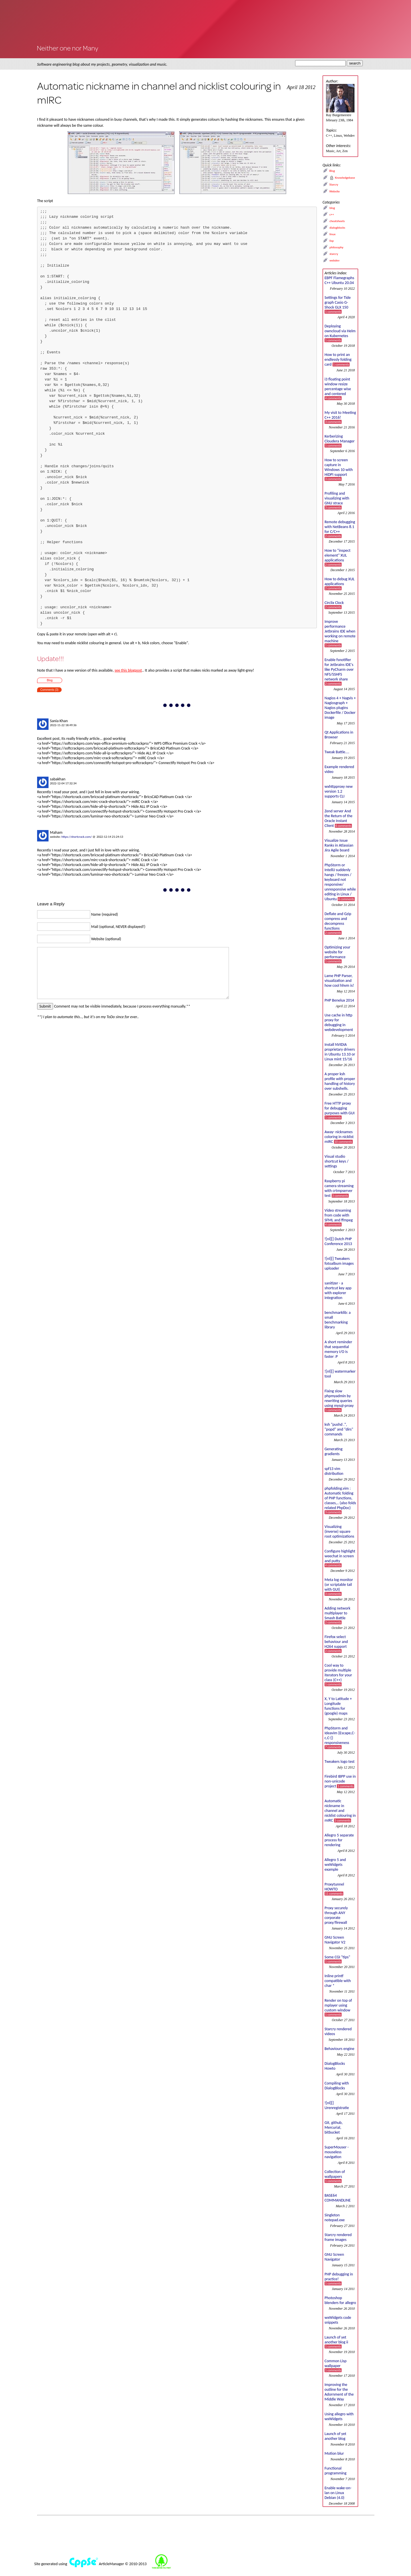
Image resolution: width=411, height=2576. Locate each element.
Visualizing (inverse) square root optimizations (339, 1531)
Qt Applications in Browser (339, 735)
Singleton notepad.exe (335, 2217)
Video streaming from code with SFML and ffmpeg (339, 1217)
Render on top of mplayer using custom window (338, 2007)
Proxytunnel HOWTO (334, 1889)
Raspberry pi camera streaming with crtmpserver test (339, 1188)
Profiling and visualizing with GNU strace (337, 500)
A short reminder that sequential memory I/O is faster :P (338, 1349)
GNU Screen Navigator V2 (335, 1940)
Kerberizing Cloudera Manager (339, 441)
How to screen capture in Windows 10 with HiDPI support (339, 469)
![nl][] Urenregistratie (337, 2105)
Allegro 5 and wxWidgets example (335, 1864)
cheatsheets (337, 221)
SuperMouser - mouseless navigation (336, 2152)
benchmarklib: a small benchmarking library (338, 1320)
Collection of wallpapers (335, 2176)
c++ (331, 214)
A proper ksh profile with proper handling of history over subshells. (340, 1081)
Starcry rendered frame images (338, 2237)
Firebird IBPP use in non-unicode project (340, 1781)
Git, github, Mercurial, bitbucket (333, 2127)
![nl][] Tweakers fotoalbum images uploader (339, 1263)
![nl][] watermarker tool (340, 1374)
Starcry (333, 184)
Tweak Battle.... (337, 752)
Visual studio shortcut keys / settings (336, 1161)
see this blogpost (128, 670)
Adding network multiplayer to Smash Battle (337, 1615)
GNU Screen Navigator (334, 2257)
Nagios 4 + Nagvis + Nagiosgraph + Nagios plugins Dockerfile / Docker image (340, 708)
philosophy (336, 247)
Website (334, 191)
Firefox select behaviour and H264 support (336, 1643)
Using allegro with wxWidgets (339, 2416)
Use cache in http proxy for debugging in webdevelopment (339, 1022)
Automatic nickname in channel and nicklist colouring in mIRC (340, 1810)
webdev (334, 260)
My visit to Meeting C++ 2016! (340, 417)
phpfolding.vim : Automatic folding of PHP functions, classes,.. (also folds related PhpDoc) (340, 1500)
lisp (331, 241)
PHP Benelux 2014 (339, 1000)
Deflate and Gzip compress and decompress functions (338, 923)
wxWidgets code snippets (338, 2320)
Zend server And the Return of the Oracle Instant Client (338, 818)
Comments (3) (49, 689)
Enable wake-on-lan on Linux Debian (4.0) (338, 2493)
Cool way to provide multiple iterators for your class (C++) (338, 1674)
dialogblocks (337, 227)
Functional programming (335, 2471)
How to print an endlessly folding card (338, 359)
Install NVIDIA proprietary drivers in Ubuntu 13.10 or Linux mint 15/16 (340, 1052)
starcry (333, 254)
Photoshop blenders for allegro (340, 2300)
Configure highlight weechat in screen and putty (340, 1558)
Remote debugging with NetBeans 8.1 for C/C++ (340, 528)
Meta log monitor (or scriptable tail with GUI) (339, 1586)
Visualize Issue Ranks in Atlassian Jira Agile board (339, 845)
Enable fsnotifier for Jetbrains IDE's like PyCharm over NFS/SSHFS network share (339, 671)
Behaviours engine (339, 2048)
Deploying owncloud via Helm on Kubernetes (340, 333)
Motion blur (334, 2453)
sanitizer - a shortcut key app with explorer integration (338, 1290)
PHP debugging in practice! (339, 2278)
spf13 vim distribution (334, 1471)
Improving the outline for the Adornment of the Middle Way (339, 2392)
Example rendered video (339, 769)
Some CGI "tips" (337, 1959)
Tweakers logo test (339, 1761)
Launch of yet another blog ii (336, 2342)
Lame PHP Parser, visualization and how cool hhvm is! (339, 980)
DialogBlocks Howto (335, 2066)
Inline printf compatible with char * (338, 1980)
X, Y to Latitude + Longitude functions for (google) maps (338, 1706)
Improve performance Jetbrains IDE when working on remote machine (340, 633)
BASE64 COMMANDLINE (338, 2198)
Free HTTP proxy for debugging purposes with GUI (339, 1110)
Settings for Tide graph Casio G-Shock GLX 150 (338, 304)
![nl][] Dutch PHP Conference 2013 (338, 1241)
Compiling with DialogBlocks (337, 2085)
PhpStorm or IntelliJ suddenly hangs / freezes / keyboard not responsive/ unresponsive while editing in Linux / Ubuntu (340, 882)
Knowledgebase (345, 178)
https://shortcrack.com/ (76, 837)
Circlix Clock (334, 604)
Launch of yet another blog (335, 2436)
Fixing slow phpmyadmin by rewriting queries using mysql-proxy (339, 1400)
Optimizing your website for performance (337, 954)
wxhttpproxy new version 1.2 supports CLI (338, 791)
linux (332, 234)
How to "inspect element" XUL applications (337, 557)
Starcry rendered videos (338, 2031)
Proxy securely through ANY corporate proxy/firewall (336, 1915)
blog (332, 208)
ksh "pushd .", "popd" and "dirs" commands (339, 1429)
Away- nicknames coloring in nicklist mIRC (339, 1136)
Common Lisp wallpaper (335, 2365)
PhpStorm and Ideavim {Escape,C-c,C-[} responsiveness (340, 1737)
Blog (50, 680)
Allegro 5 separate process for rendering (339, 1840)
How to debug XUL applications (339, 583)
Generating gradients (333, 1451)
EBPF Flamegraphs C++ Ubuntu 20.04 (339, 280)
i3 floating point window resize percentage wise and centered (338, 388)
